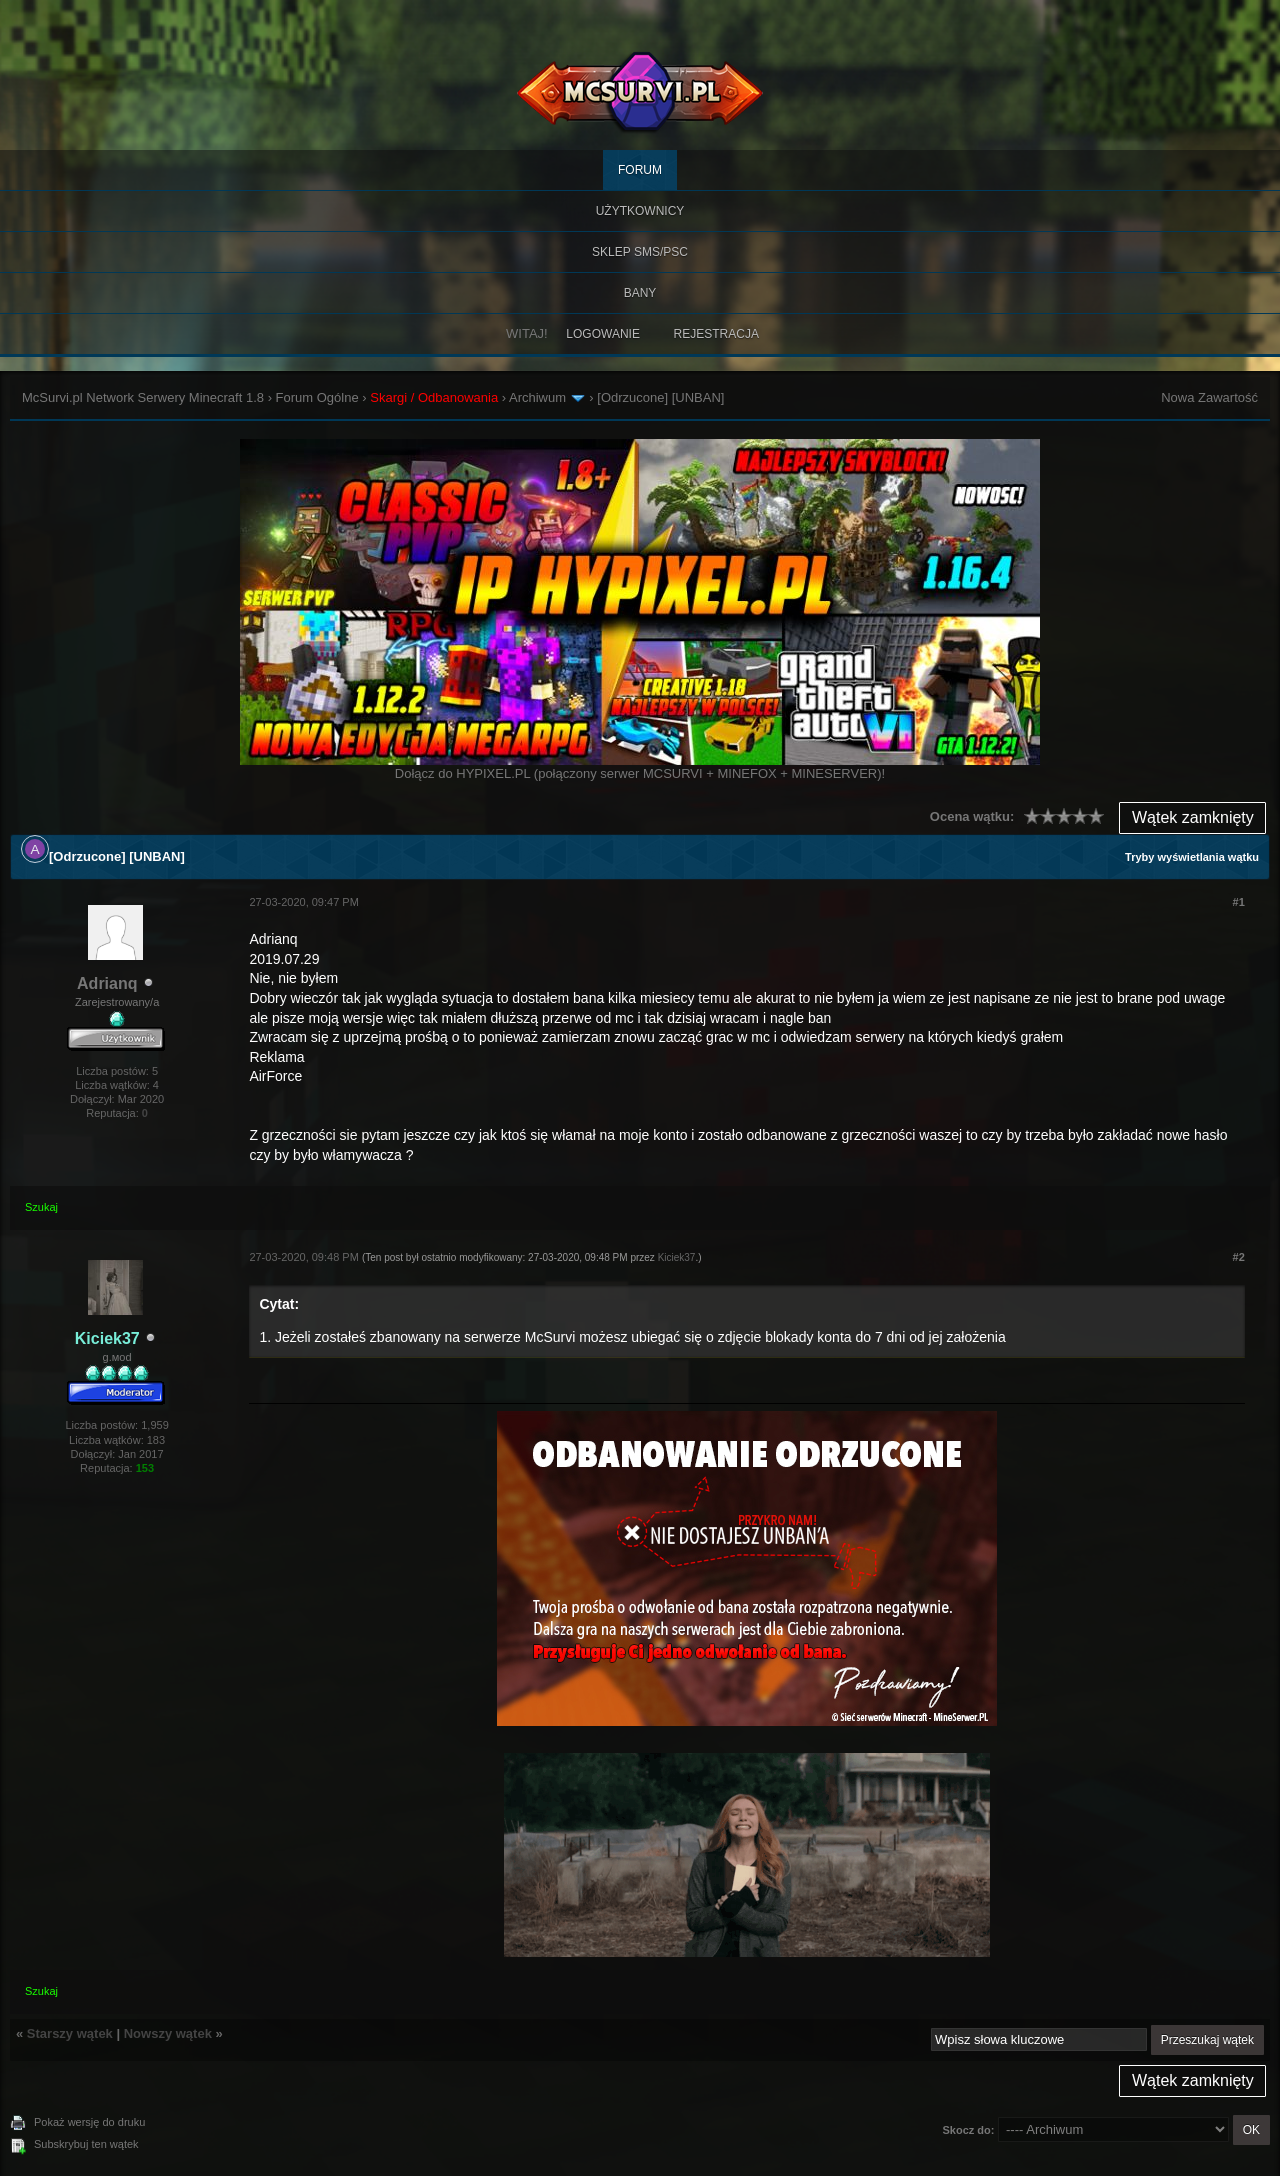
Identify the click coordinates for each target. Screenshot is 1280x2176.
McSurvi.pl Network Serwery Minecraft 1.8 (143, 397)
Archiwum (537, 397)
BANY (640, 293)
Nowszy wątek (168, 2033)
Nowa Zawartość (1209, 397)
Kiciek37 (677, 1257)
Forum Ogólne (317, 397)
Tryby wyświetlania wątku (1192, 857)
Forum (640, 170)
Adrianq (107, 983)
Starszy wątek (70, 2033)
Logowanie (603, 334)
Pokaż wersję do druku (89, 2122)
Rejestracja (716, 334)
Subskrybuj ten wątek (86, 2144)
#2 (1239, 1257)
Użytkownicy (640, 211)
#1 (1239, 902)
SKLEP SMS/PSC (640, 252)
